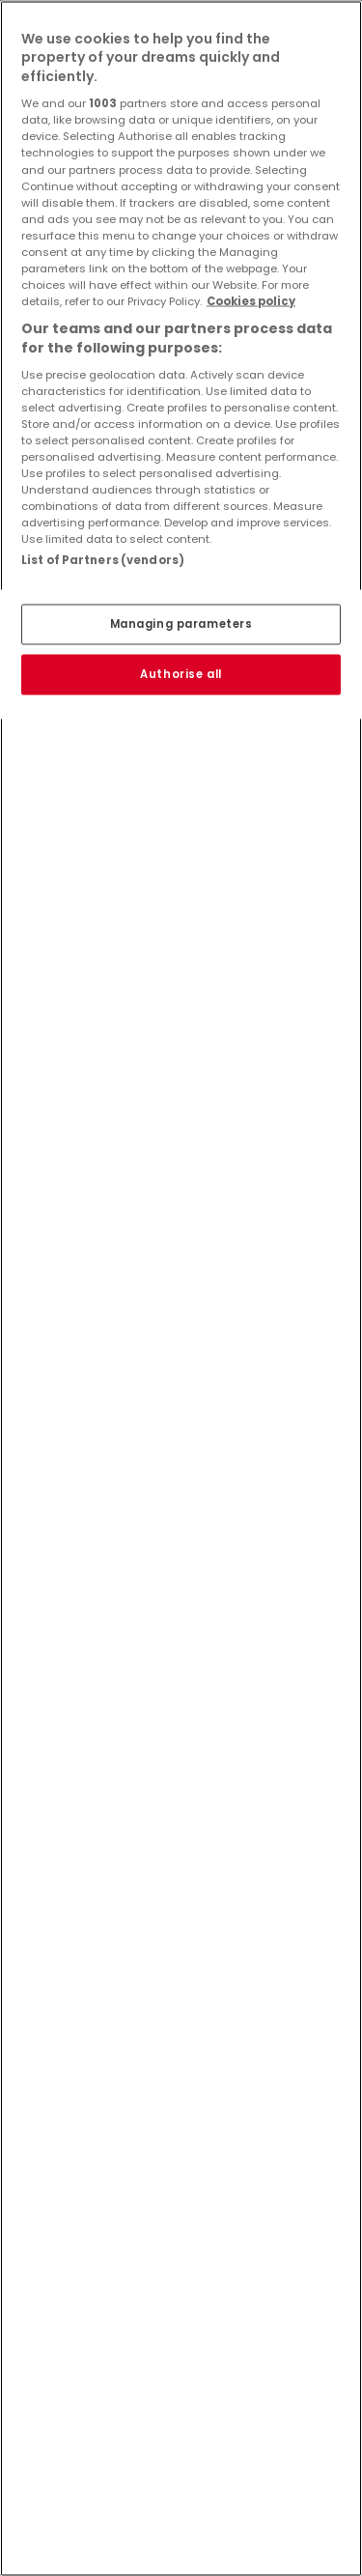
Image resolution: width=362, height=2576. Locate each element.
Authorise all (180, 673)
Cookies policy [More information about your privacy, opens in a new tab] (251, 301)
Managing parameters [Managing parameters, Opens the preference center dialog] (181, 623)
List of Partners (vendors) (102, 560)
